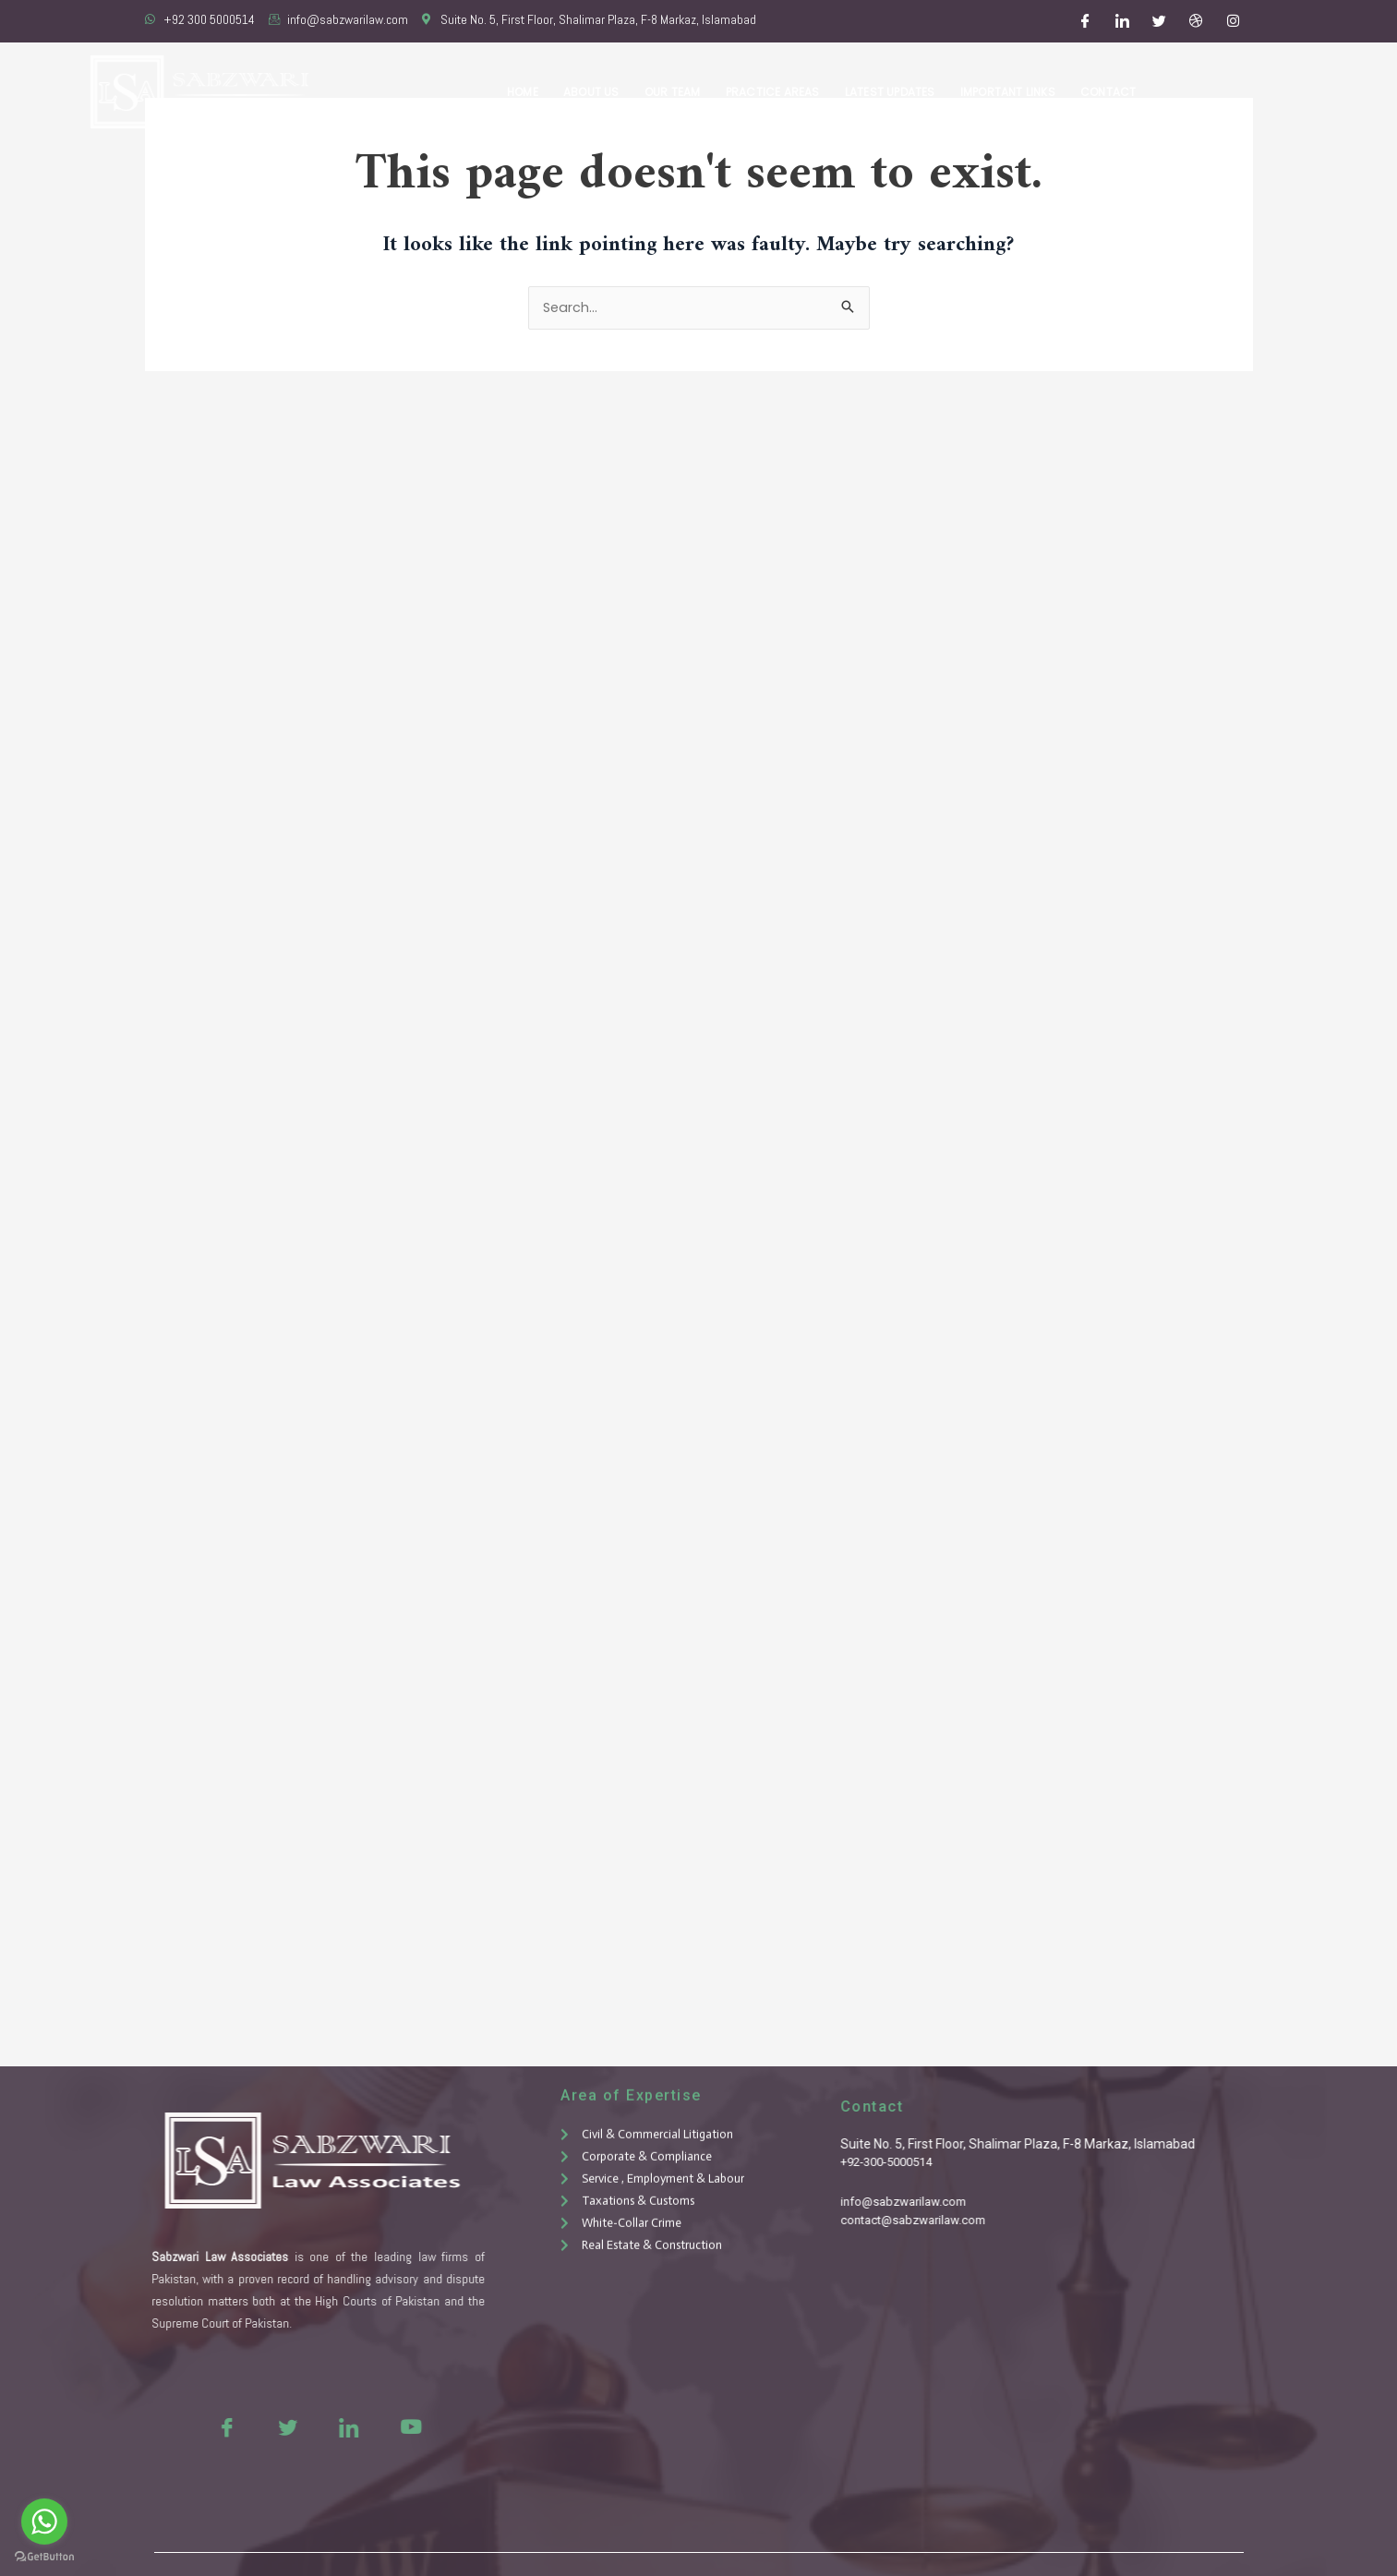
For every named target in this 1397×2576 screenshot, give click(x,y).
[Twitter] (1159, 21)
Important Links (1012, 92)
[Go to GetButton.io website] (44, 2557)
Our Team (685, 92)
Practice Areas (783, 92)
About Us (608, 92)
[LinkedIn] (1122, 21)
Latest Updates (897, 92)
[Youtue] (360, 2426)
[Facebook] (1085, 21)
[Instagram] (1232, 21)
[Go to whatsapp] (44, 2521)
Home (542, 92)
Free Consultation (1256, 92)
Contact (1110, 92)
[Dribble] (1196, 21)
